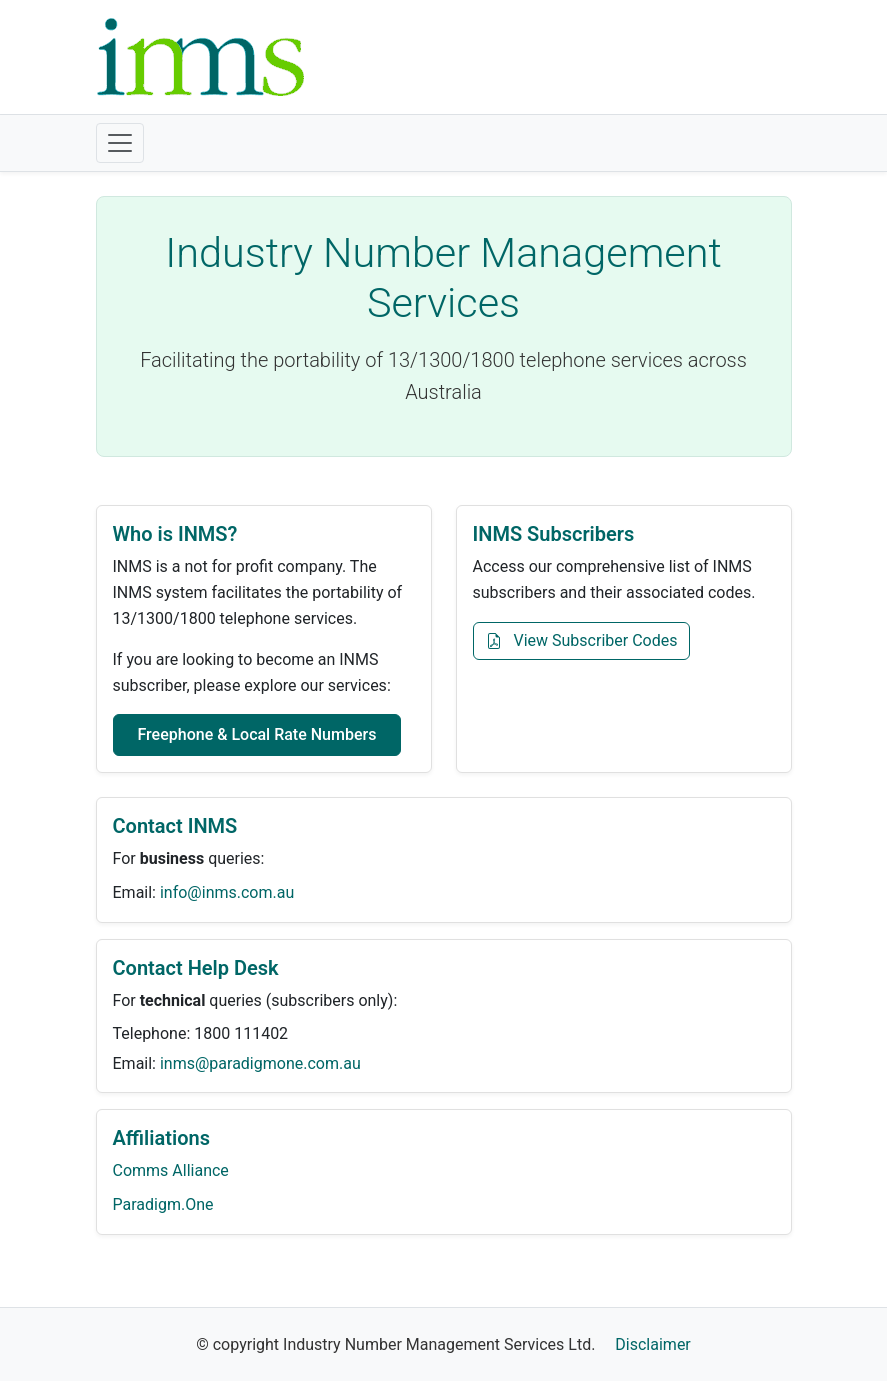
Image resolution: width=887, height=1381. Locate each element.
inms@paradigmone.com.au (260, 1063)
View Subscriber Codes (582, 640)
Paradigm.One (163, 1204)
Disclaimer (652, 1344)
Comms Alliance (171, 1170)
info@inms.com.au (227, 892)
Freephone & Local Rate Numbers (257, 734)
